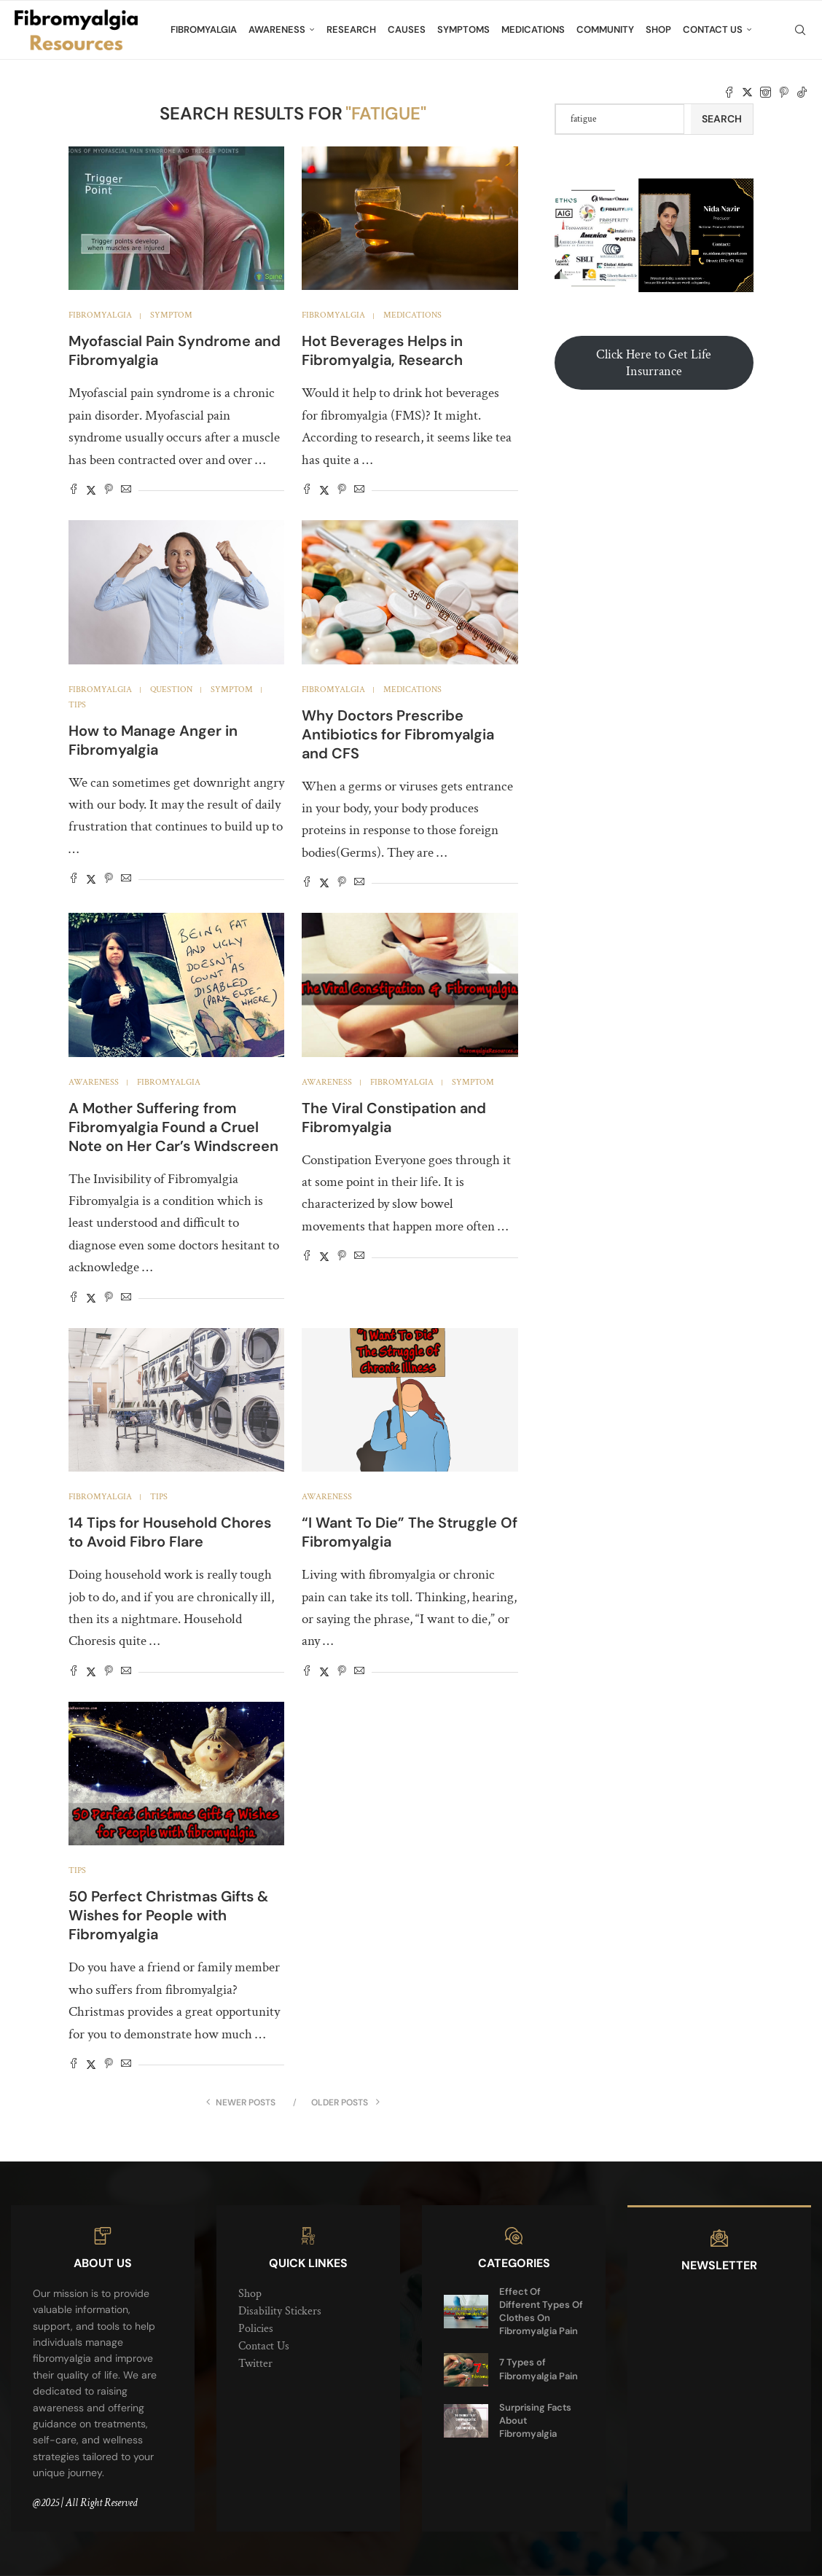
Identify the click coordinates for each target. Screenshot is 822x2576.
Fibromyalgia (204, 29)
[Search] (800, 30)
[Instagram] (765, 92)
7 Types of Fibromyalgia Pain (538, 2368)
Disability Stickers (279, 2311)
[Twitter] (747, 92)
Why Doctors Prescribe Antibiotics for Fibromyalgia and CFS (398, 734)
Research (351, 29)
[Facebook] (729, 92)
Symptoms (463, 29)
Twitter (255, 2363)
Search (722, 118)
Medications (533, 29)
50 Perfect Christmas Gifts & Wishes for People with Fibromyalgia (168, 1915)
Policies (255, 2328)
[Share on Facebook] (73, 491)
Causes (407, 29)
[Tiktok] (801, 92)
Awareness (276, 29)
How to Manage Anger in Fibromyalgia (153, 740)
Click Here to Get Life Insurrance (653, 363)
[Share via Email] (126, 491)
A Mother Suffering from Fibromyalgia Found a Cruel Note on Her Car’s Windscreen (173, 1127)
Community (605, 29)
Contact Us (713, 29)
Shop (658, 29)
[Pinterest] (783, 92)
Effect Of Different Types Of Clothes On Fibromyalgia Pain (541, 2311)
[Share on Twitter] (91, 491)
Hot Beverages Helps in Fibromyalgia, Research (382, 350)
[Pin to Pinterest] (108, 491)
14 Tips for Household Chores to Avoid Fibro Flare (169, 1532)
